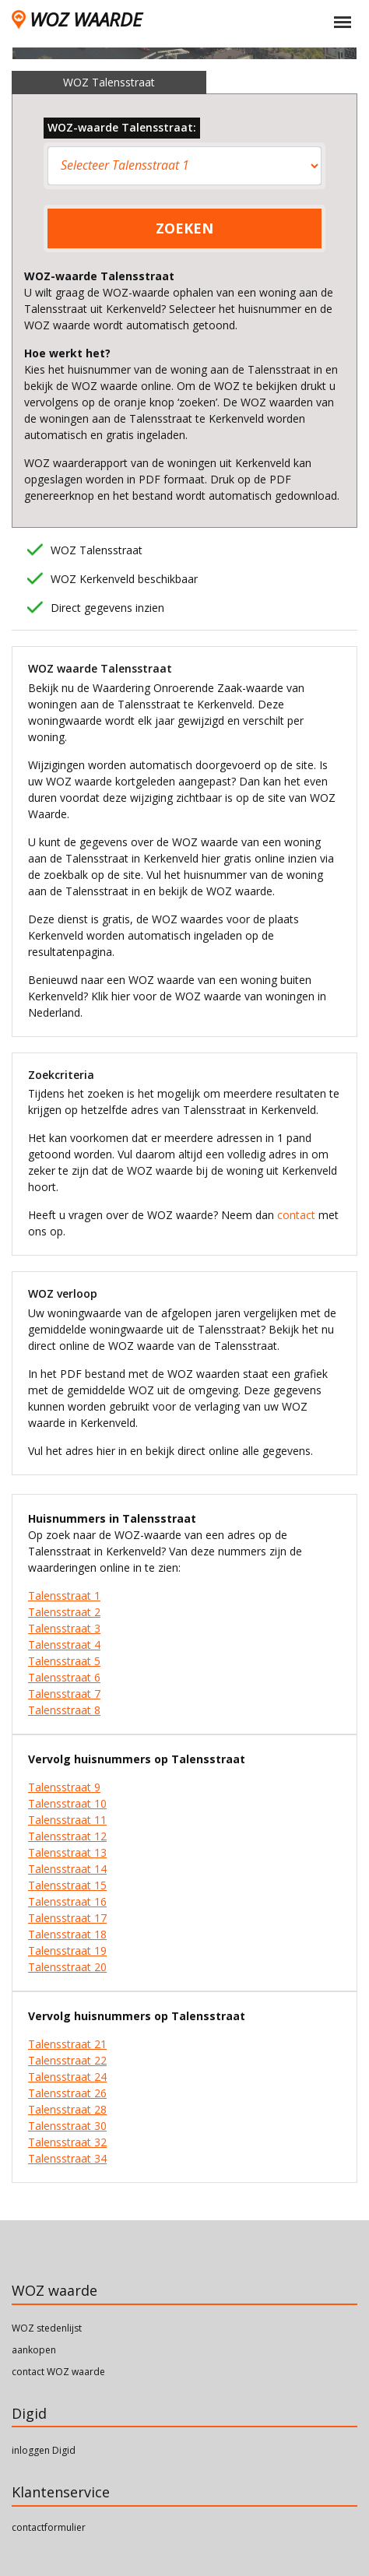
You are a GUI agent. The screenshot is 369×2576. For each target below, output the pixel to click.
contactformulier (49, 2527)
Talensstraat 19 (67, 1950)
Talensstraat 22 (67, 2060)
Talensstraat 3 (64, 1628)
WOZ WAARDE (77, 19)
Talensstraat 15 (67, 1885)
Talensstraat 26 (67, 2093)
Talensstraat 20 (67, 1966)
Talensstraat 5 (64, 1660)
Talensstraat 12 (67, 1836)
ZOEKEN (184, 228)
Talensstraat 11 (67, 1819)
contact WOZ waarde (58, 2371)
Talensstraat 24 (67, 2076)
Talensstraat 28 (67, 2109)
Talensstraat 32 (67, 2142)
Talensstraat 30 (67, 2125)
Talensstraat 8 (64, 1710)
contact (296, 1214)
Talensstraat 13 (67, 1852)
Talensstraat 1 (64, 1595)
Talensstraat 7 (64, 1693)
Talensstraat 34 (67, 2158)
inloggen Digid (44, 2450)
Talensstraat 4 (64, 1644)
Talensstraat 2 (64, 1611)
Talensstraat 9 (64, 1787)
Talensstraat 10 (67, 1803)
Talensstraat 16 (67, 1901)
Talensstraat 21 (67, 2044)
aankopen (34, 2349)
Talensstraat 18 (67, 1934)
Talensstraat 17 (67, 1917)
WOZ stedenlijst (47, 2328)
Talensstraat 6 (64, 1677)
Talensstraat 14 (67, 1868)
